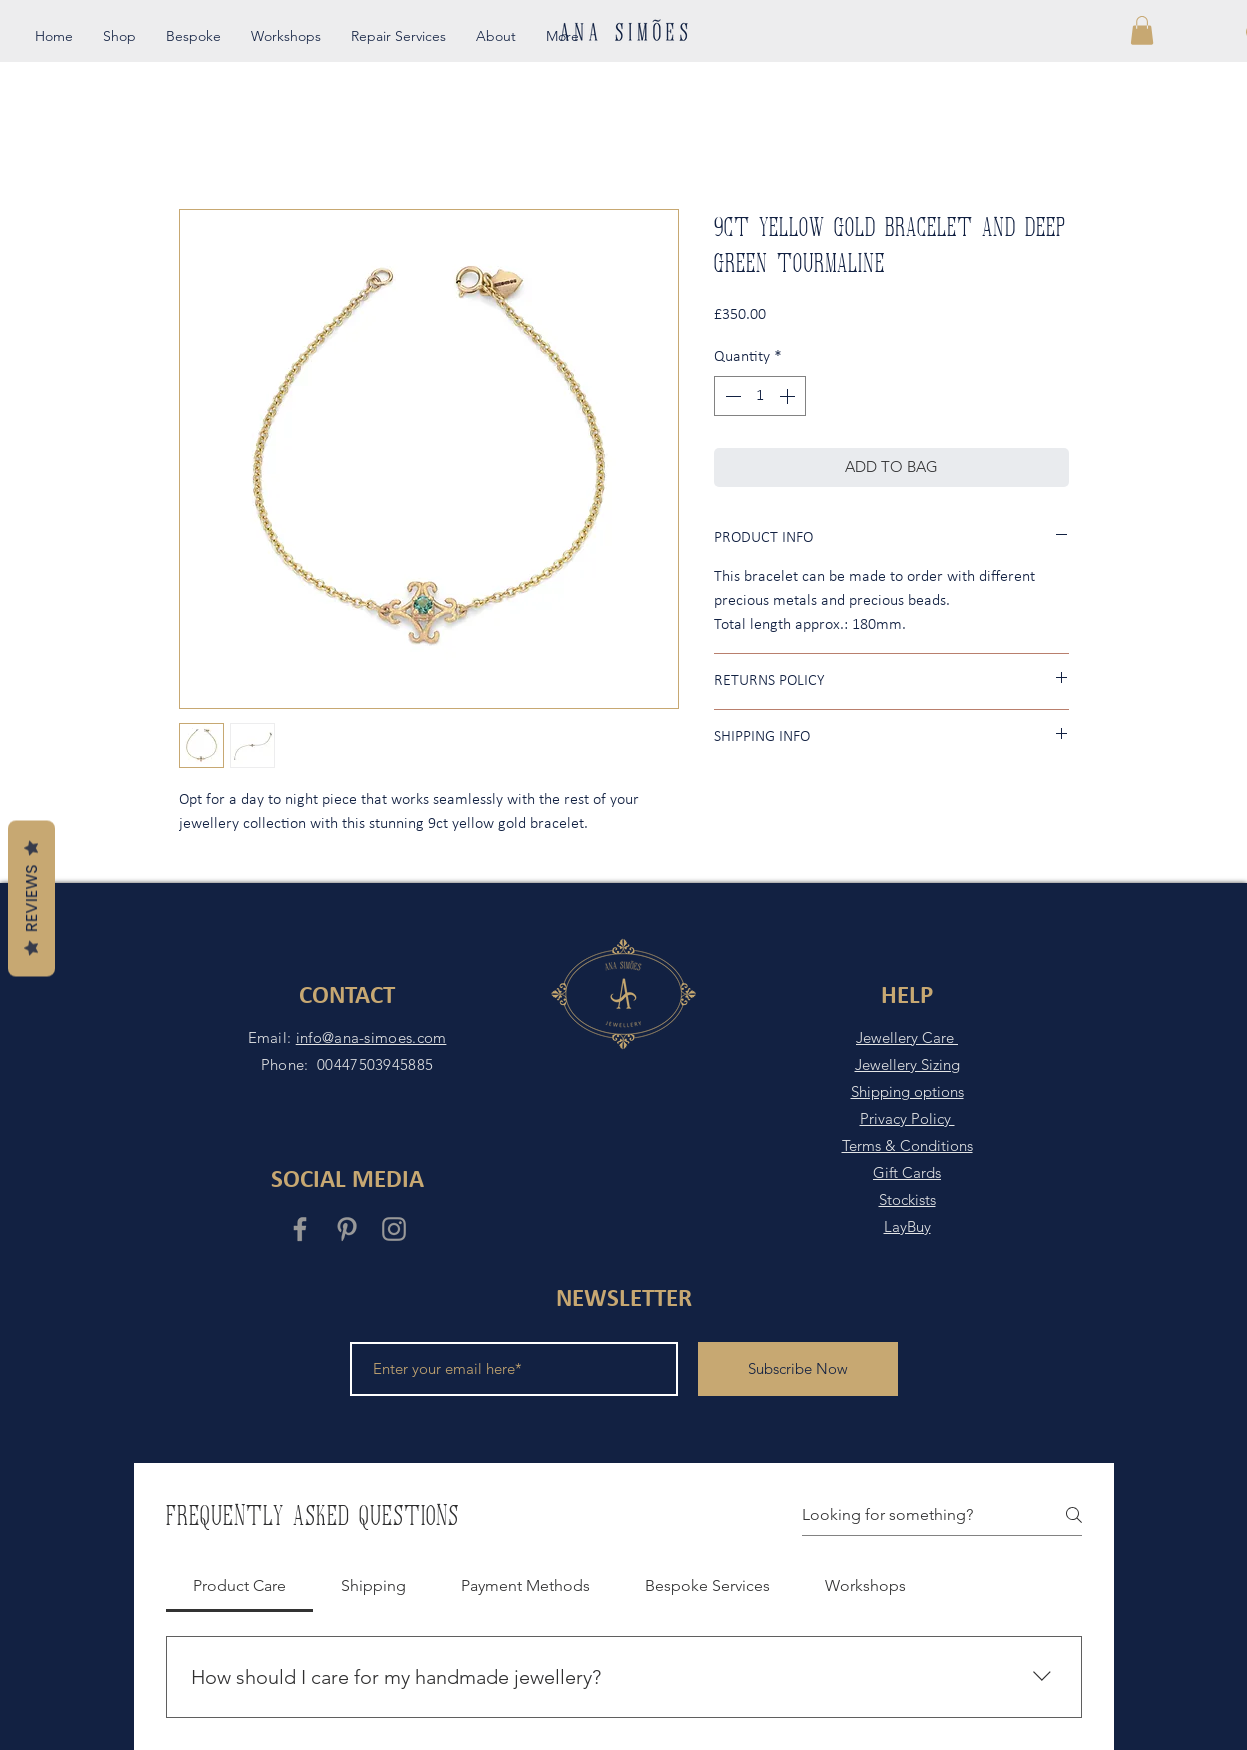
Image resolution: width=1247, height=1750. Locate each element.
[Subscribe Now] (798, 1369)
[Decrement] (731, 396)
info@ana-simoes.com (371, 1037)
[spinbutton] (760, 396)
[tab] (240, 1586)
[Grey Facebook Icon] (300, 1229)
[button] (1142, 30)
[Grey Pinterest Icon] (347, 1229)
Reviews (31, 899)
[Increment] (789, 396)
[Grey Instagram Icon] (394, 1229)
